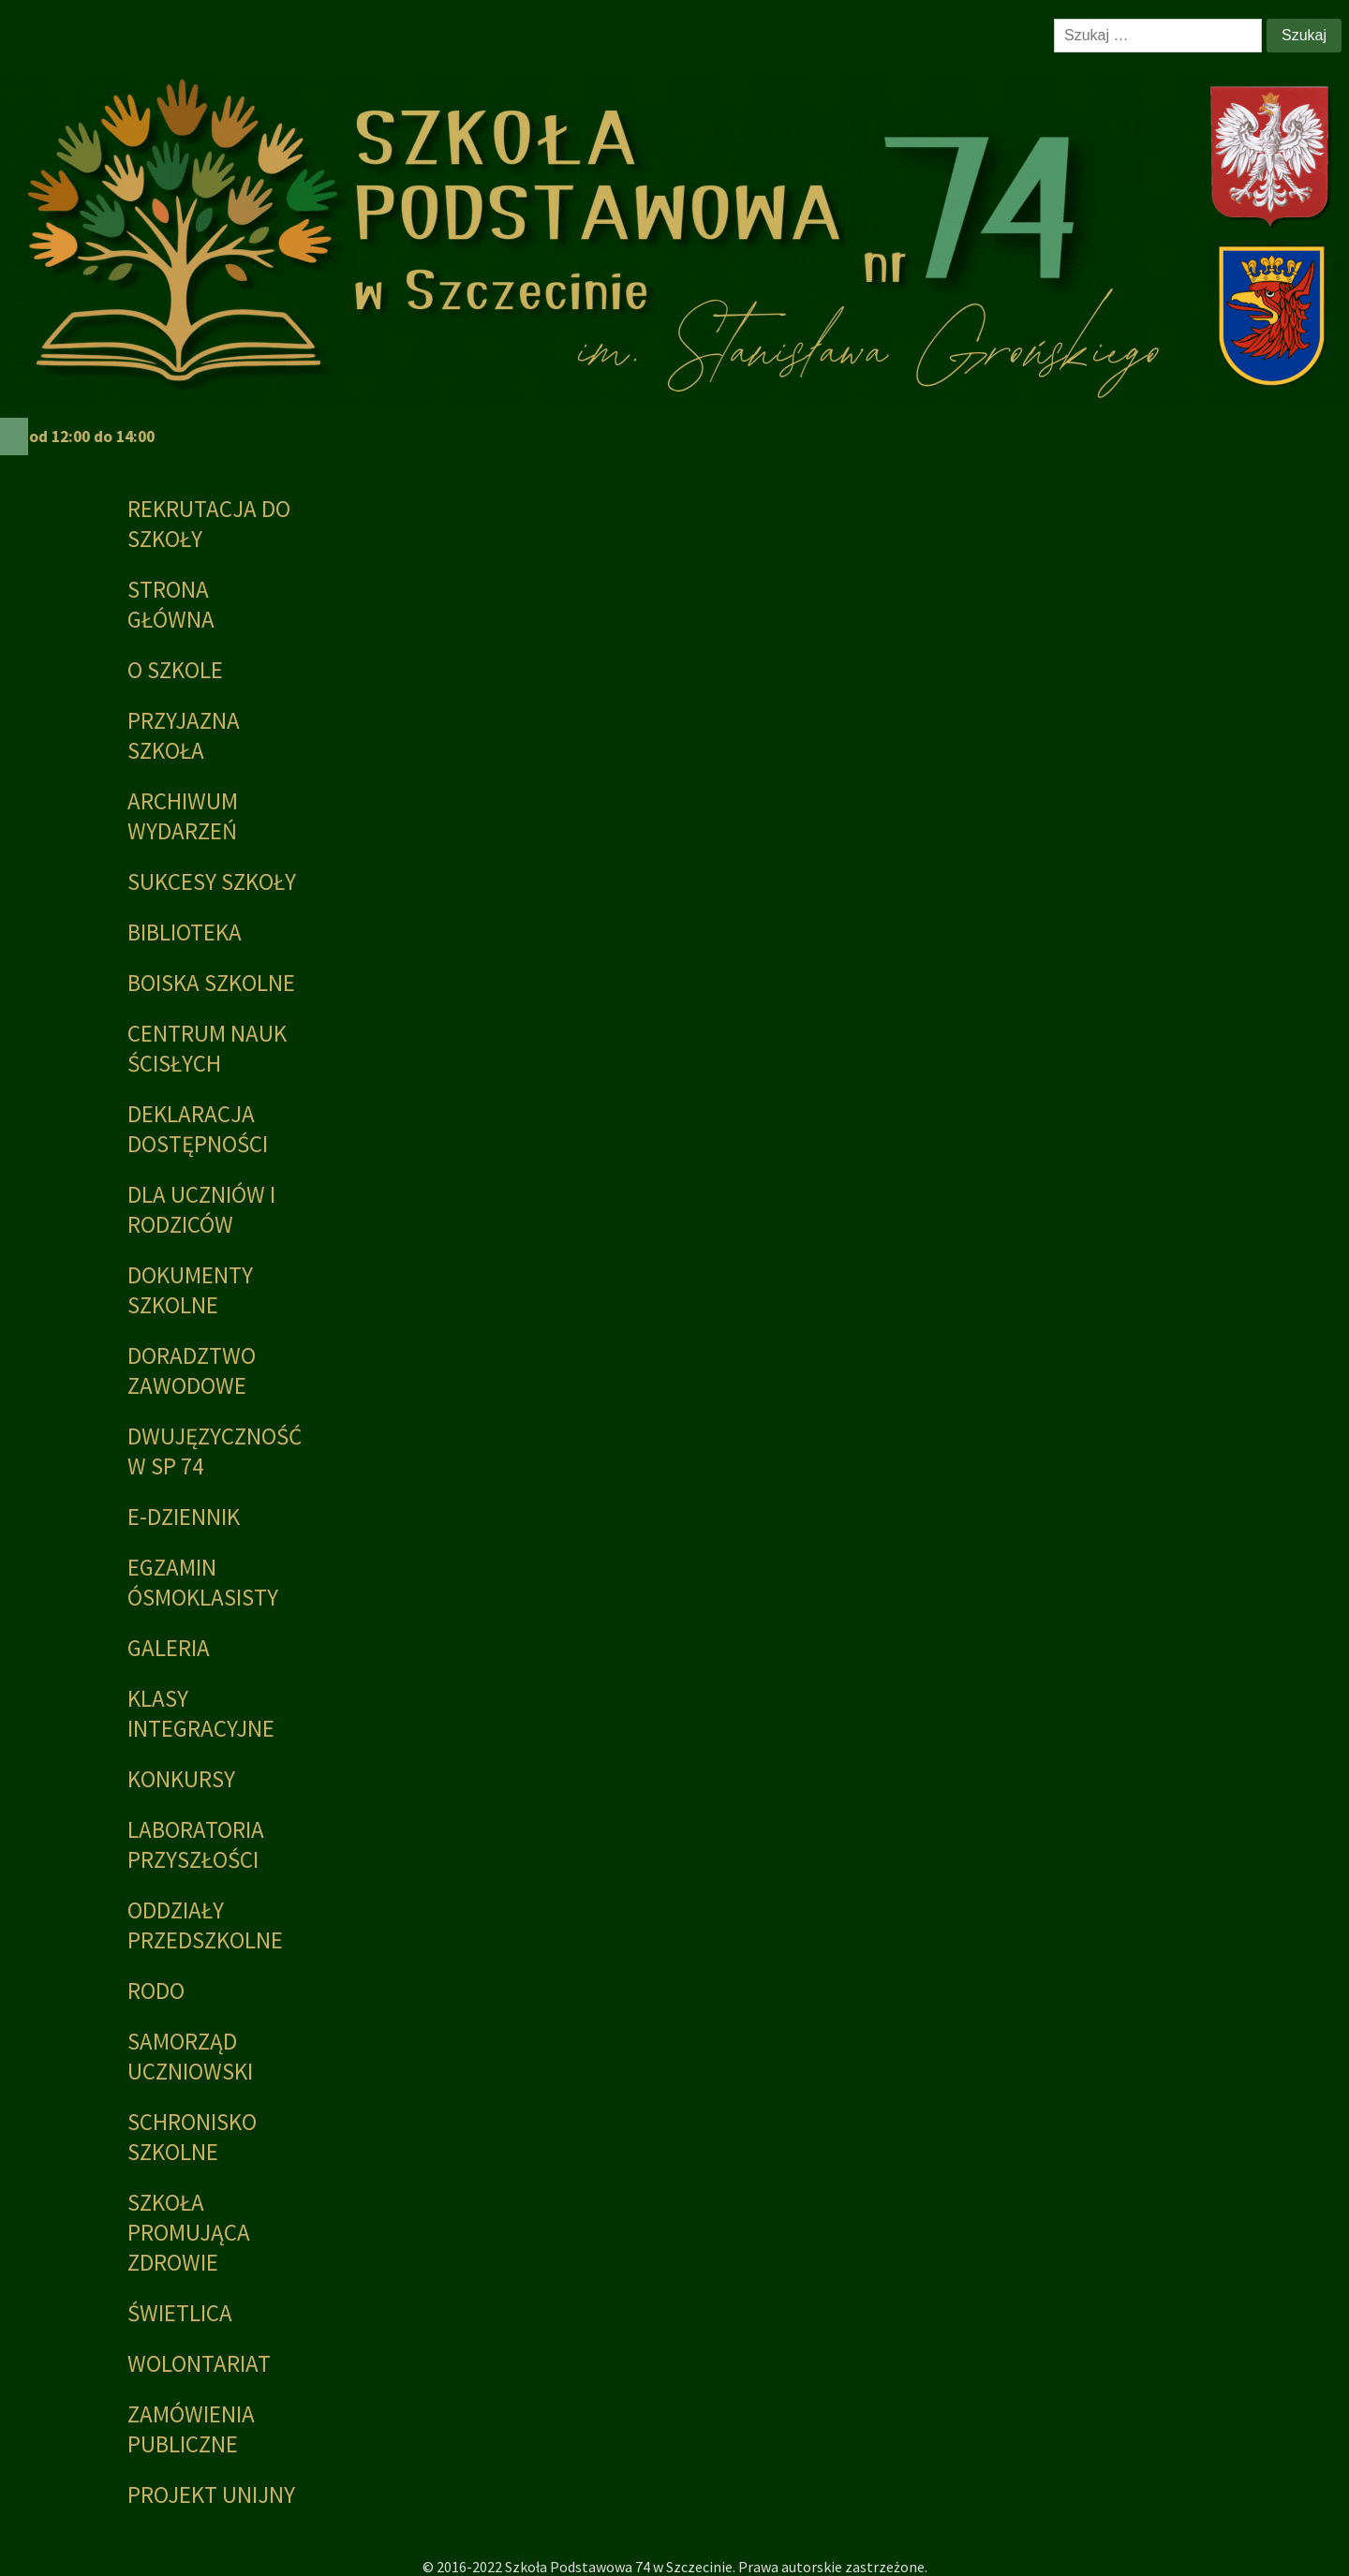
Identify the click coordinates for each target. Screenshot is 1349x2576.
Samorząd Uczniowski (190, 2056)
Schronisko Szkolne (192, 2137)
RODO (156, 1991)
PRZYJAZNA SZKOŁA (183, 735)
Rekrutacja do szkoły (208, 524)
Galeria (168, 1648)
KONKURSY (181, 1779)
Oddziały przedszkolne (205, 1925)
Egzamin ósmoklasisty (202, 1582)
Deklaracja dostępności (197, 1129)
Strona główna (171, 604)
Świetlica (179, 2313)
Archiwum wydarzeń (182, 816)
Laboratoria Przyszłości (195, 1844)
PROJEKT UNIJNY (211, 2494)
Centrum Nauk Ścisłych (207, 1048)
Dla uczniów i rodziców (201, 1209)
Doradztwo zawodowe (191, 1370)
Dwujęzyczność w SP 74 (213, 1451)
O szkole (175, 670)
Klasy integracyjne (200, 1713)
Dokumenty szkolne (190, 1290)
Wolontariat (199, 2363)
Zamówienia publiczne (191, 2429)
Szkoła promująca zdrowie (188, 2232)
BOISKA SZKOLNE (211, 983)
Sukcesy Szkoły (211, 881)
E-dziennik (183, 1517)
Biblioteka (184, 932)
